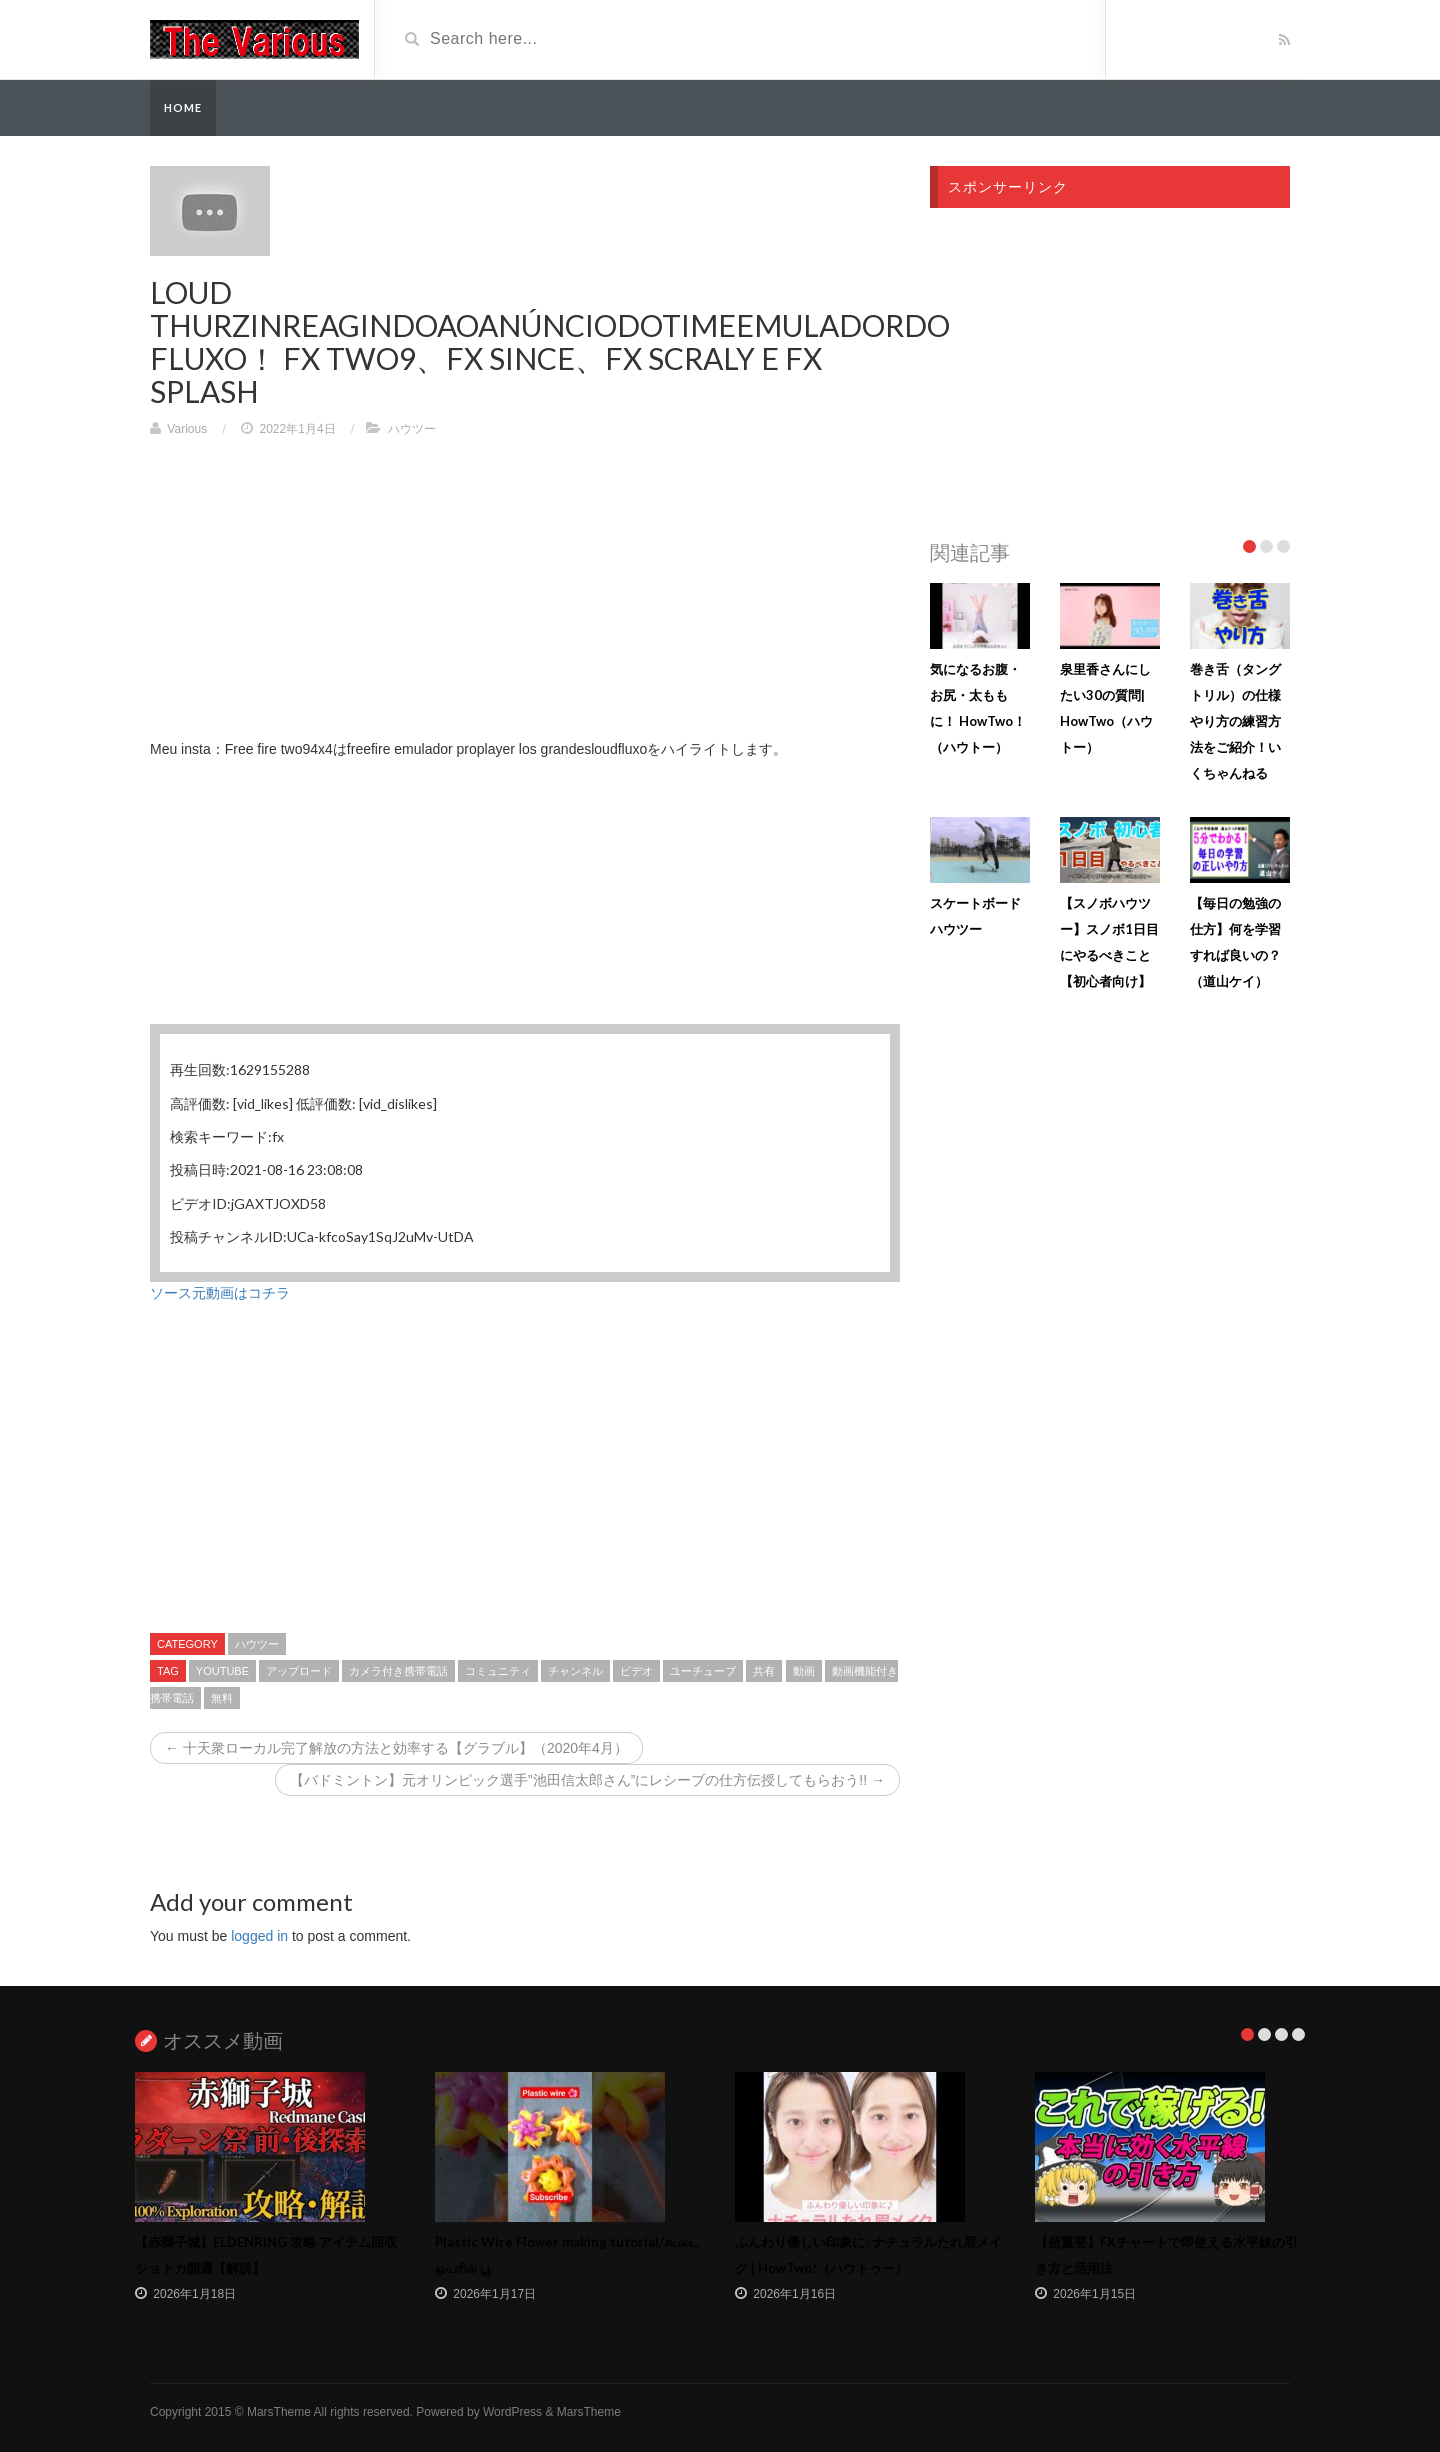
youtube (222, 1671)
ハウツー (412, 429)
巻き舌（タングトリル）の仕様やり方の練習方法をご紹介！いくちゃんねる (1235, 721)
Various (187, 429)
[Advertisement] (525, 598)
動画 (804, 1671)
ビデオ (636, 1671)
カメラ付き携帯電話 (398, 1671)
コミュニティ (498, 1671)
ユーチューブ (703, 1671)
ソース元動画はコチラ (220, 1293)
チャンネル (575, 1671)
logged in (259, 1936)
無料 (222, 1698)
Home (183, 107)
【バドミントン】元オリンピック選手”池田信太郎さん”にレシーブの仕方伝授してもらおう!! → (587, 1780)
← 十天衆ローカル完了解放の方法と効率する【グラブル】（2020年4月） (396, 1748)
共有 (764, 1671)
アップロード (299, 1671)
